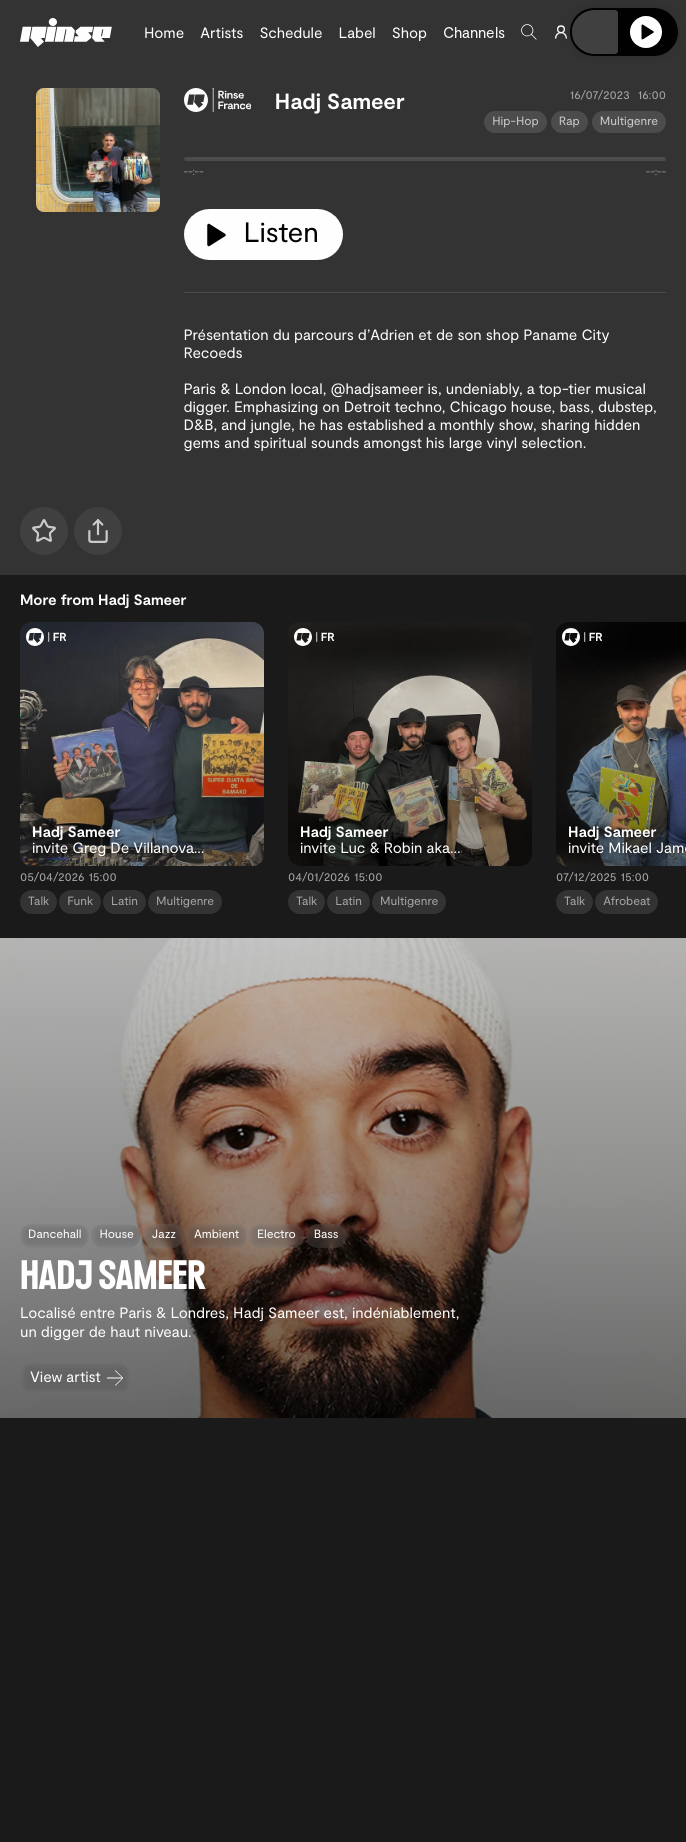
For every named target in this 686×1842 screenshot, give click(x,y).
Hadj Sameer (340, 101)
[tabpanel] (425, 163)
